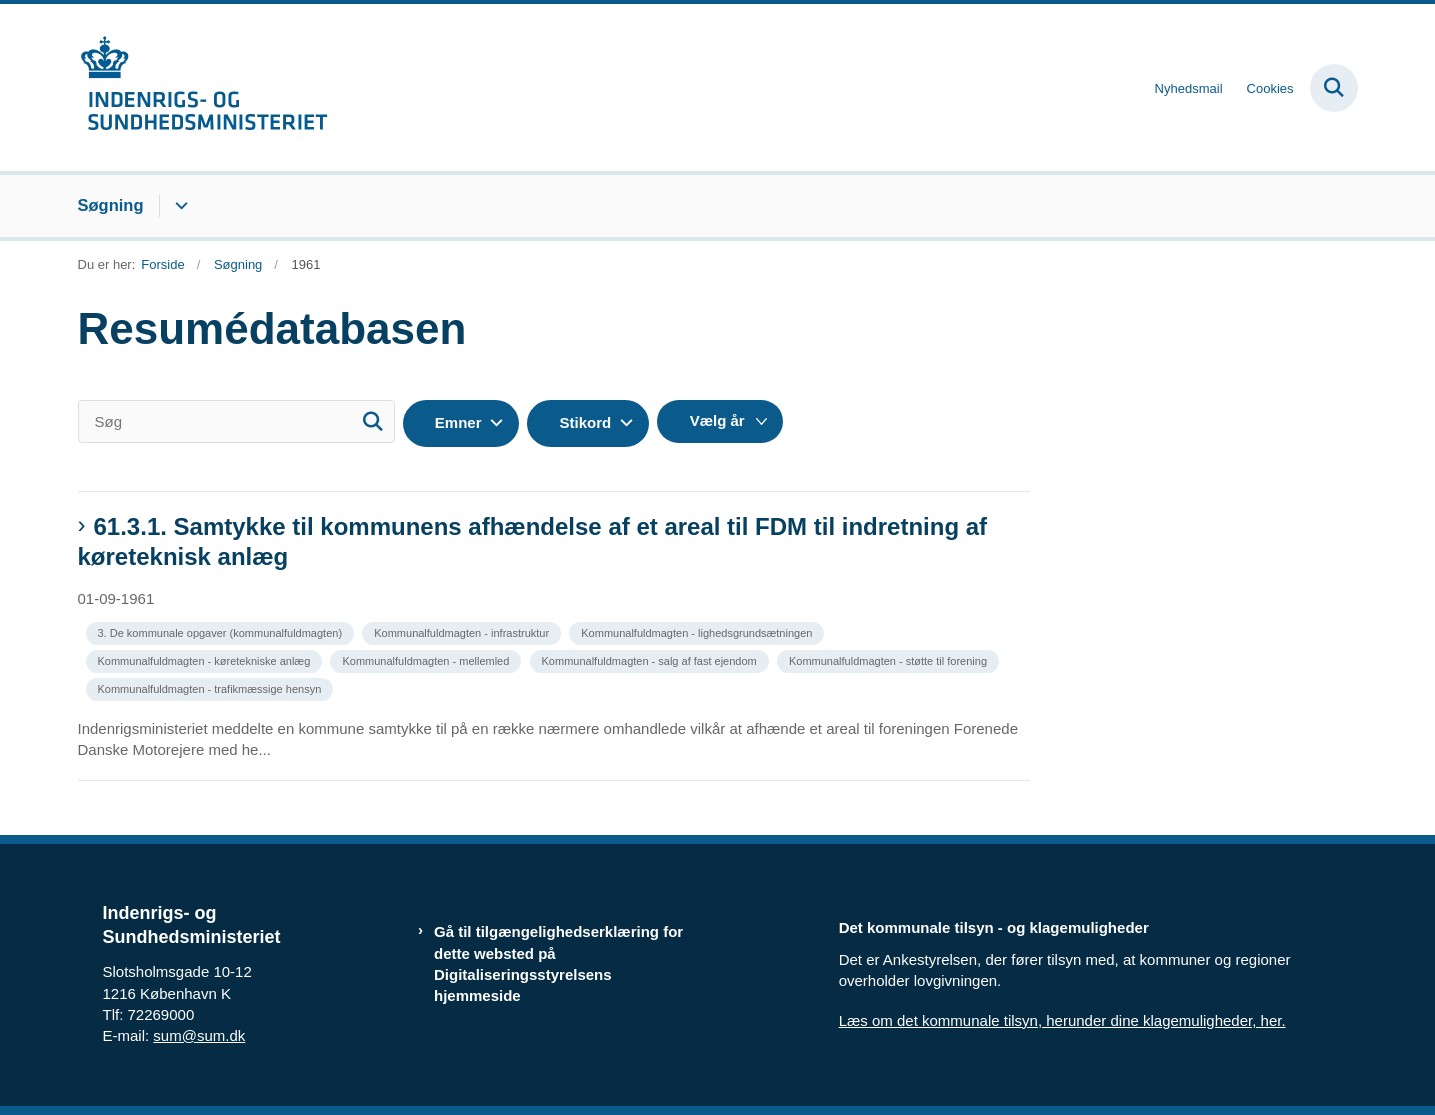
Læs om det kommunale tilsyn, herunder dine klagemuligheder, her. (1062, 1020)
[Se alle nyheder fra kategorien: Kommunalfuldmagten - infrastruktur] (463, 631)
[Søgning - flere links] (178, 206)
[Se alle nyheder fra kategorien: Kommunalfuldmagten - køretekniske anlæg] (206, 659)
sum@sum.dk (199, 1035)
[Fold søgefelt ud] (1334, 88)
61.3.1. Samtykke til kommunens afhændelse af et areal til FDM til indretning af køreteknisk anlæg (533, 541)
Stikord (585, 422)
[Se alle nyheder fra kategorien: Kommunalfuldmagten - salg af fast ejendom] (651, 659)
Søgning (111, 205)
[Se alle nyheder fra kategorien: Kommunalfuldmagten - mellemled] (427, 659)
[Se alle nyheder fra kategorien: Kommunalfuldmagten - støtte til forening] (890, 659)
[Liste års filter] (720, 421)
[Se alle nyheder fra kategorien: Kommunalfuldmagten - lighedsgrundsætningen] (698, 631)
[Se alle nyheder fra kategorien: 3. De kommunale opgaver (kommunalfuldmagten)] (222, 631)
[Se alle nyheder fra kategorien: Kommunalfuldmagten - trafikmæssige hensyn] (212, 687)
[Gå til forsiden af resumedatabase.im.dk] (203, 87)
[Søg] (236, 421)
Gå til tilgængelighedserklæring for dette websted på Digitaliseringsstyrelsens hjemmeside (558, 963)
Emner (458, 422)
